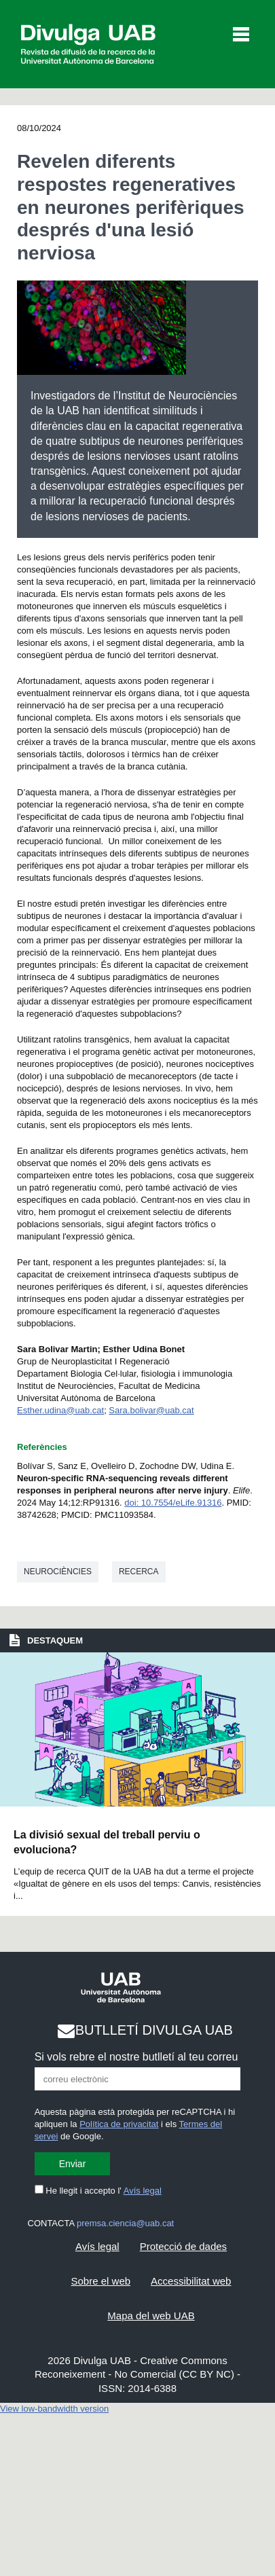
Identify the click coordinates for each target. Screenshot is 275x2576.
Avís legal (143, 2190)
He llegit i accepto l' (98, 2190)
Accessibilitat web (191, 2281)
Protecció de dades (183, 2246)
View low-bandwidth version (54, 2408)
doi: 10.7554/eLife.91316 (172, 1503)
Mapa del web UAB (150, 2315)
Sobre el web (101, 2281)
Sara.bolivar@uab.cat (151, 1410)
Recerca (139, 1571)
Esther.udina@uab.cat (60, 1410)
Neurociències (58, 1571)
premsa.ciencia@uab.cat (125, 2223)
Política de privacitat (118, 2124)
